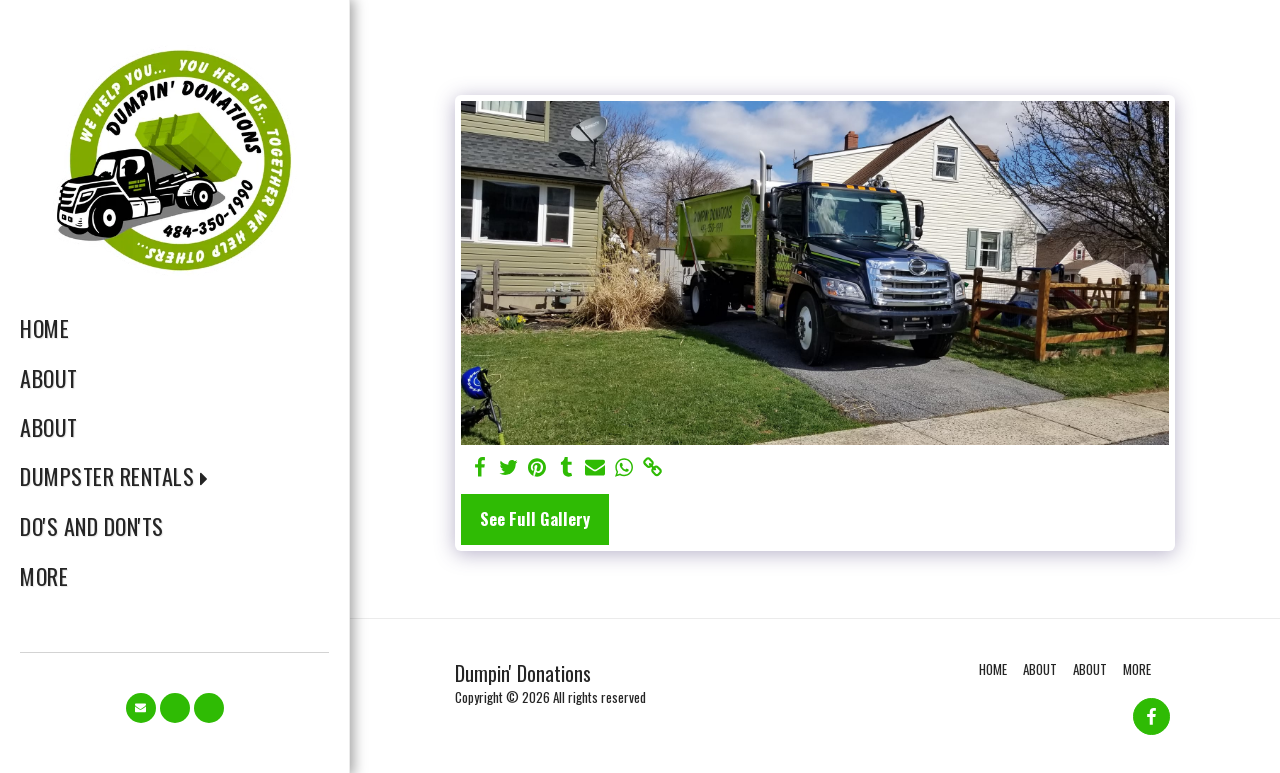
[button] (121, 476)
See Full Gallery (535, 518)
